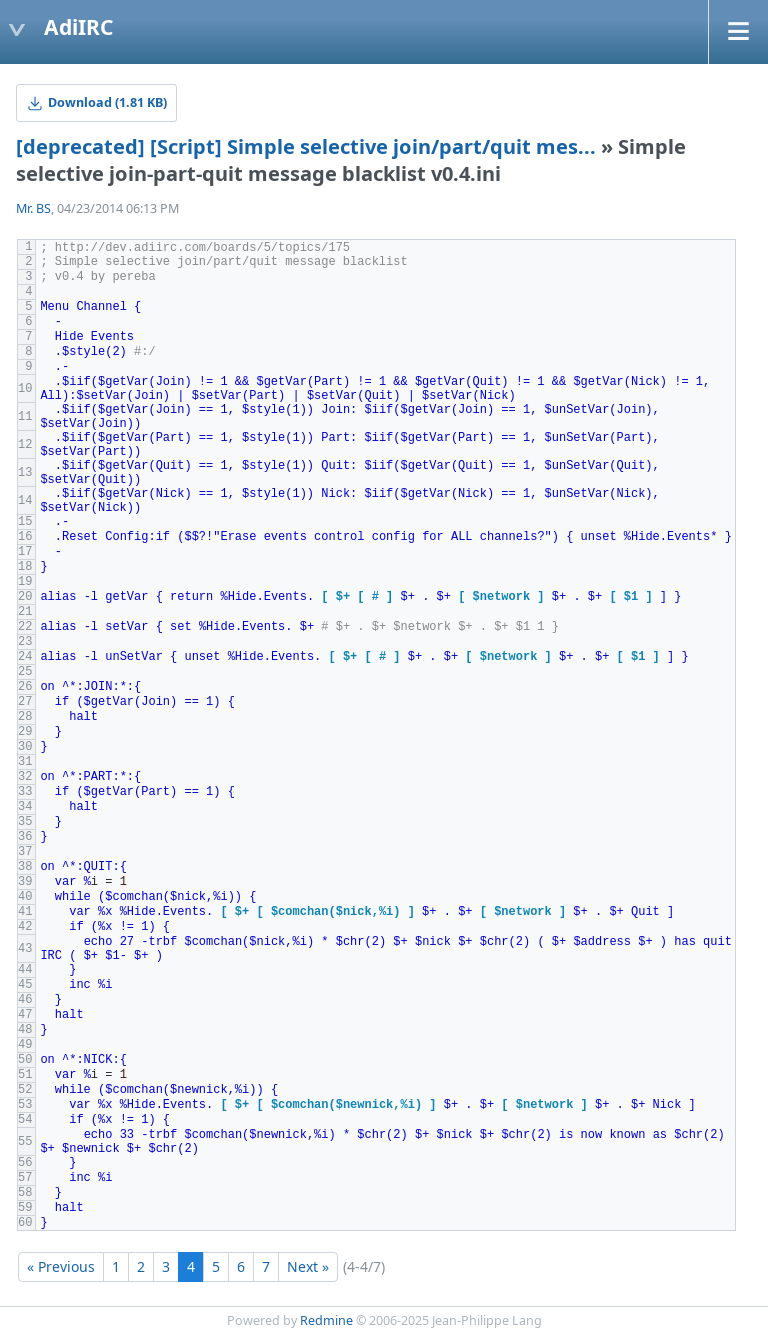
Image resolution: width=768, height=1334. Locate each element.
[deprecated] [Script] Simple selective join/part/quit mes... (306, 146)
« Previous (61, 1266)
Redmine (326, 1320)
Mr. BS (33, 208)
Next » (308, 1266)
